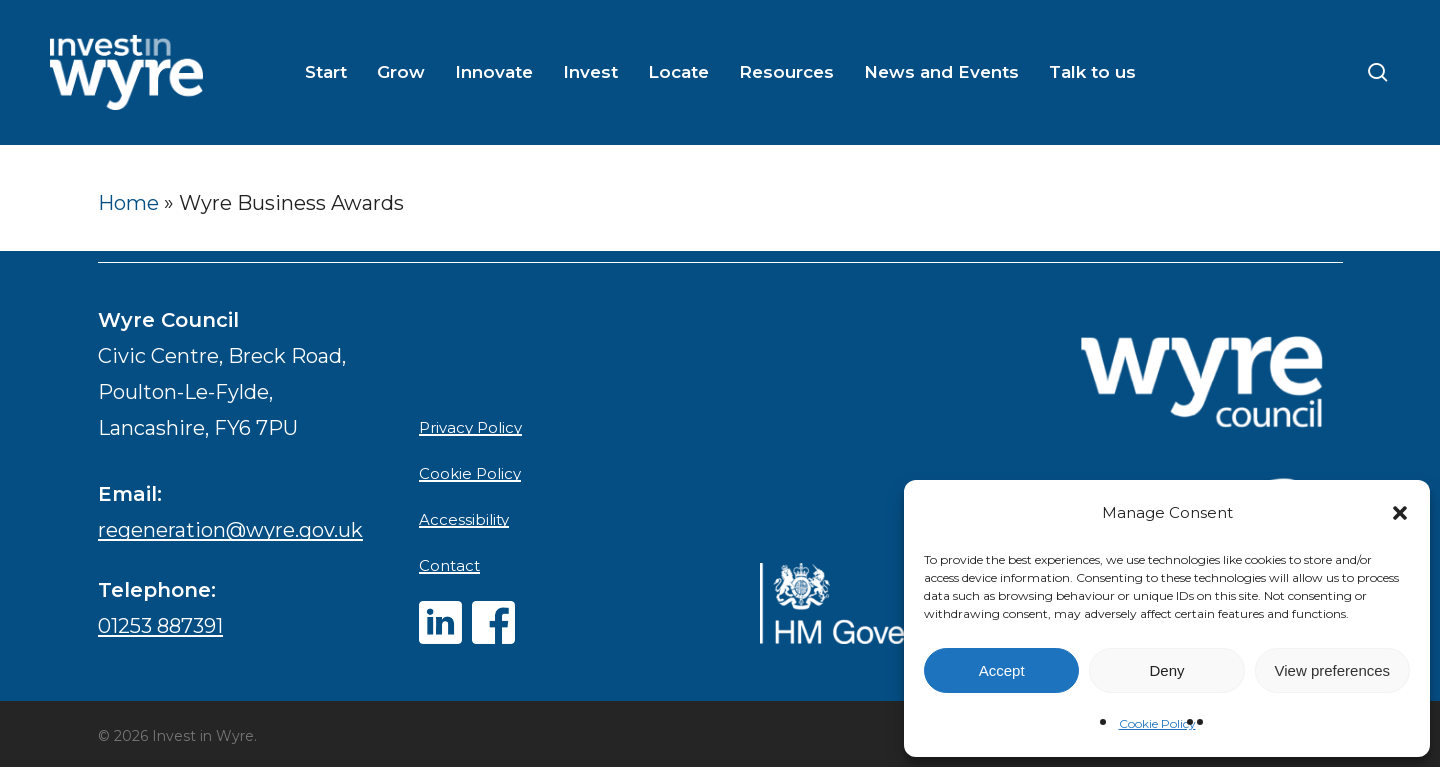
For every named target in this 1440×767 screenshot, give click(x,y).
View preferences (1333, 670)
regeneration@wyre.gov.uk (230, 530)
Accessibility (464, 519)
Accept (1002, 670)
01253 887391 (160, 626)
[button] (1400, 513)
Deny (1166, 670)
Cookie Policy (1157, 723)
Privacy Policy (470, 427)
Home (128, 203)
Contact (449, 565)
